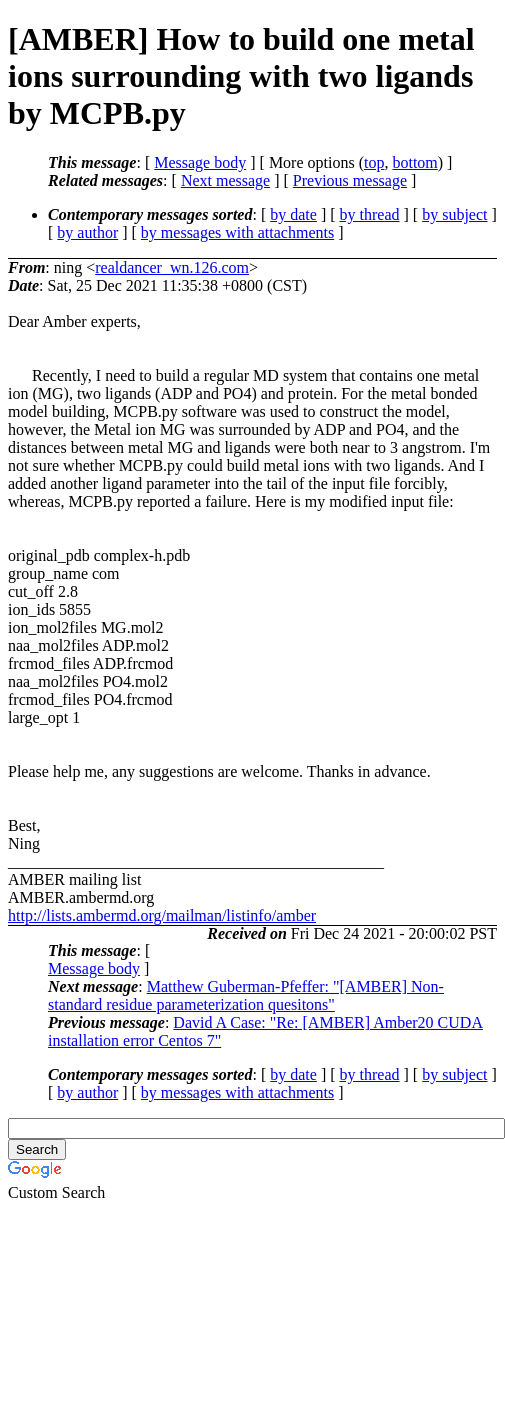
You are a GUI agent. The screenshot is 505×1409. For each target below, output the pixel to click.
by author (87, 232)
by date (293, 214)
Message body (200, 162)
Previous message (350, 180)
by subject (454, 214)
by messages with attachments (237, 232)
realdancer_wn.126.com (172, 267)
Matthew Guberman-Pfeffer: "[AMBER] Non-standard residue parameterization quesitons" (246, 995)
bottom (414, 162)
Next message (225, 180)
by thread (370, 214)
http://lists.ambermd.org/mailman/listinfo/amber (162, 915)
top (374, 162)
